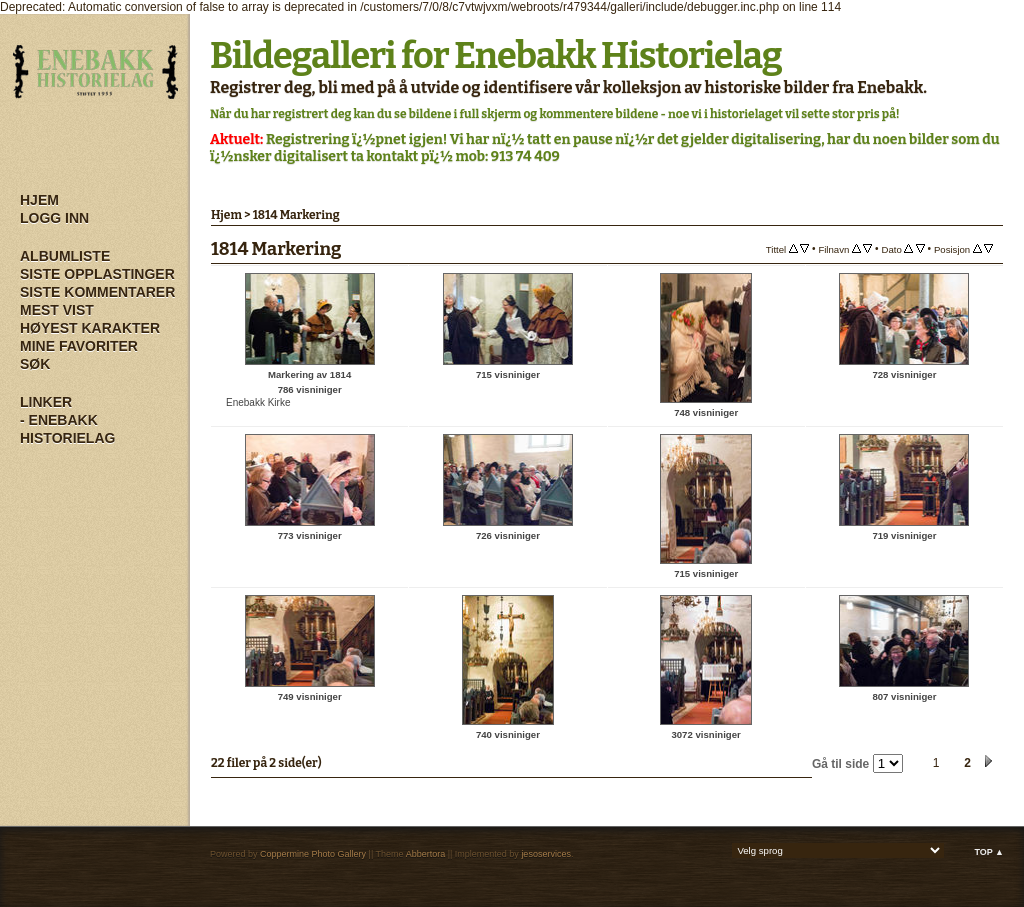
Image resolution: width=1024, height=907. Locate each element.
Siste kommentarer (97, 292)
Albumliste (65, 256)
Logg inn (54, 218)
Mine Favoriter (79, 346)
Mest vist (57, 310)
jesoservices (546, 854)
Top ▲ (989, 852)
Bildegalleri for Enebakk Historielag (496, 56)
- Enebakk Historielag (67, 429)
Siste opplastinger (97, 274)
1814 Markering (296, 215)
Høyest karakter (90, 328)
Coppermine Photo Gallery (313, 854)
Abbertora (426, 854)
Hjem (39, 200)
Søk (35, 364)
